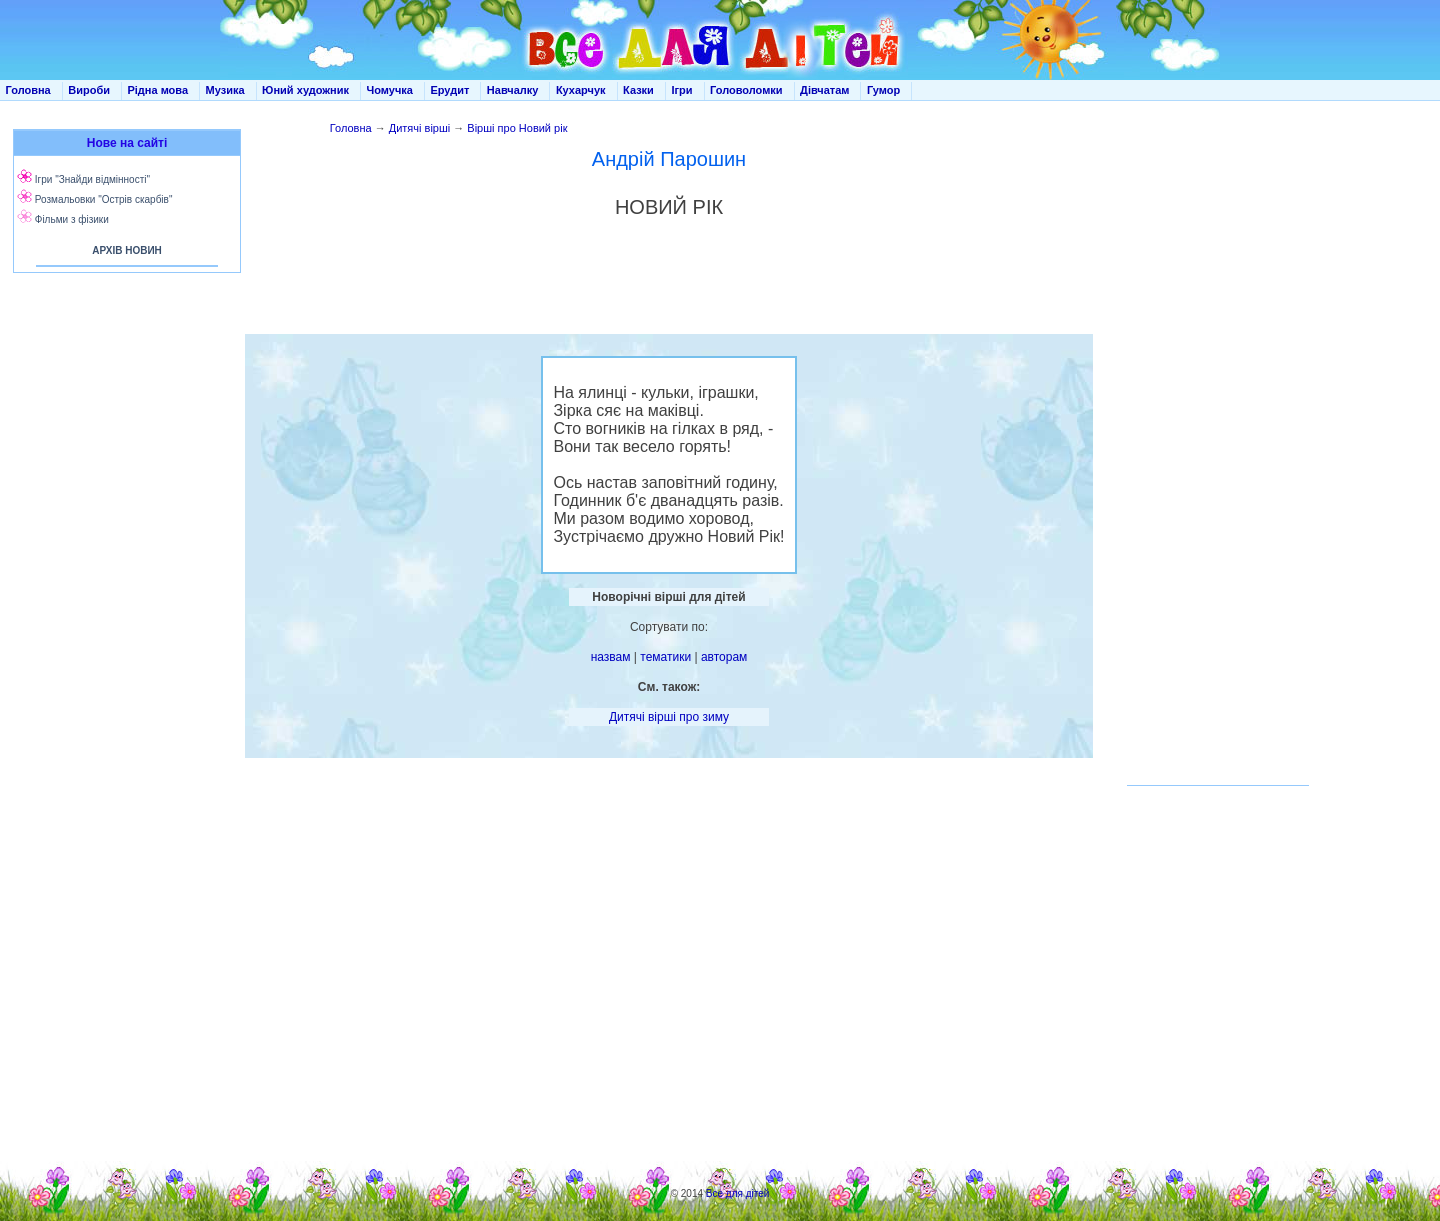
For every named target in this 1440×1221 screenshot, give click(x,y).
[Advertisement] (123, 480)
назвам (611, 657)
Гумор (883, 90)
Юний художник (305, 90)
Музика (225, 90)
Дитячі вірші (420, 128)
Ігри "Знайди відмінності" (92, 179)
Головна (28, 90)
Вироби (89, 90)
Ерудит (449, 90)
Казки (638, 90)
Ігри (681, 90)
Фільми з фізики (72, 219)
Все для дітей (738, 1193)
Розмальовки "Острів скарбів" (104, 199)
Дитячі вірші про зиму (669, 717)
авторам (724, 657)
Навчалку (513, 90)
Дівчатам (824, 90)
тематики (665, 657)
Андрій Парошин (669, 159)
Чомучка (390, 90)
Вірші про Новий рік (517, 128)
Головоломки (746, 90)
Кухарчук (581, 90)
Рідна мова (157, 90)
